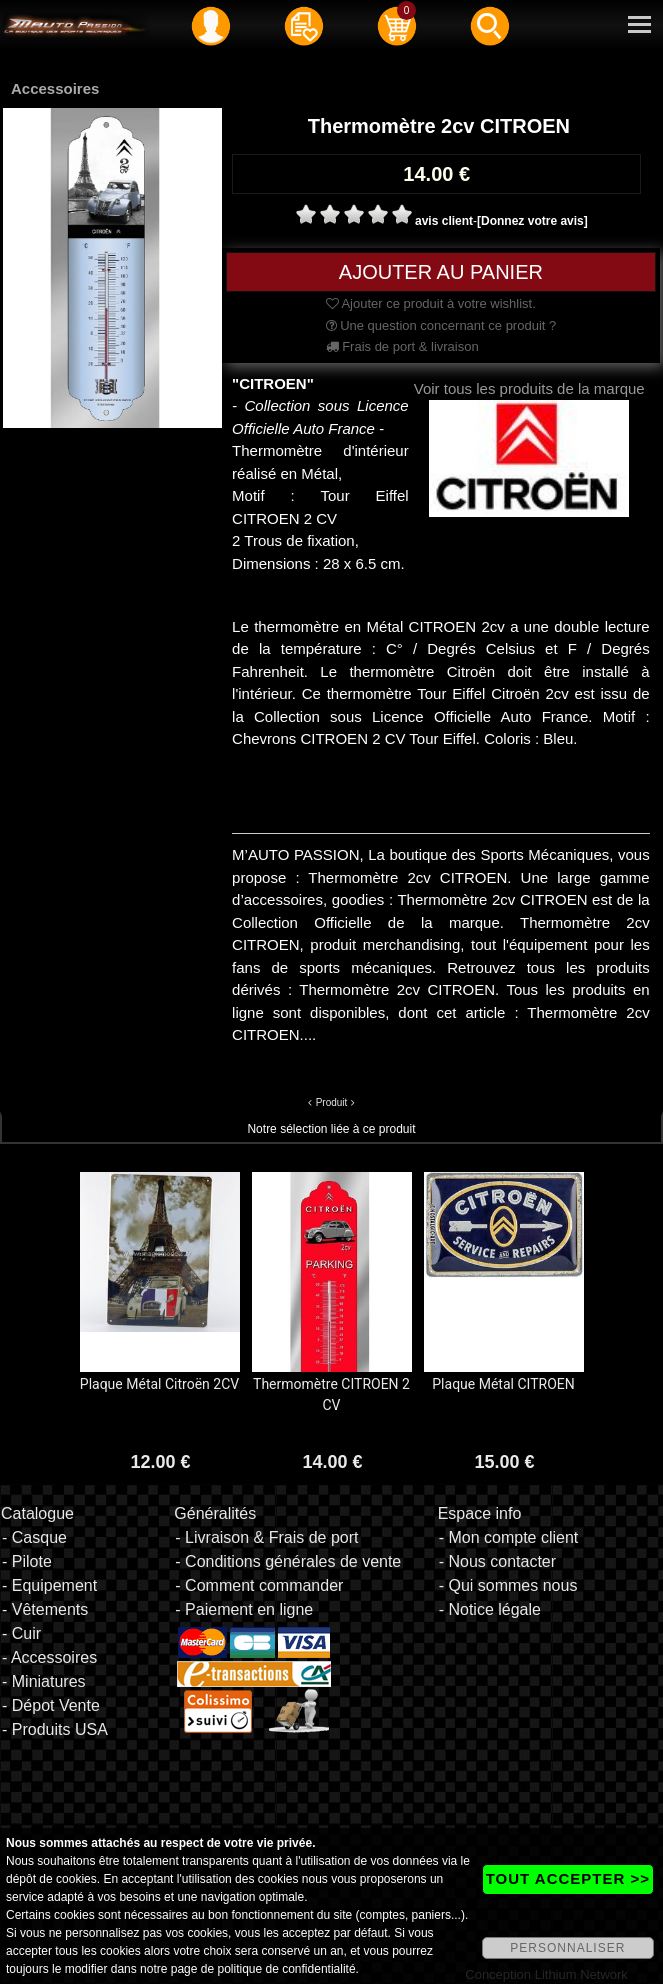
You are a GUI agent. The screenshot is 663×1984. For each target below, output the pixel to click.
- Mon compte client (509, 1537)
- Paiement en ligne (244, 1609)
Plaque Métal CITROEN (503, 1384)
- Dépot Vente (51, 1705)
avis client (444, 221)
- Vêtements (45, 1609)
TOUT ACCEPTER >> (568, 1878)
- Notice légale (490, 1609)
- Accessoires (49, 1657)
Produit (332, 1102)
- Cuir (21, 1633)
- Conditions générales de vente (288, 1561)
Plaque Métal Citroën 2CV (159, 1384)
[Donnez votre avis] (532, 221)
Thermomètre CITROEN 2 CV (331, 1394)
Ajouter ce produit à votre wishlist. (431, 303)
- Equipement (49, 1585)
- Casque (34, 1537)
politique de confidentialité (286, 1969)
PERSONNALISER (567, 1948)
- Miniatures (44, 1681)
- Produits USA (55, 1729)
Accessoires (55, 88)
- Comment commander (259, 1585)
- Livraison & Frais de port (266, 1537)
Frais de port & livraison (402, 346)
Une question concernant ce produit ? (441, 325)
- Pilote (27, 1561)
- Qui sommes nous (508, 1585)
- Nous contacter (497, 1561)
